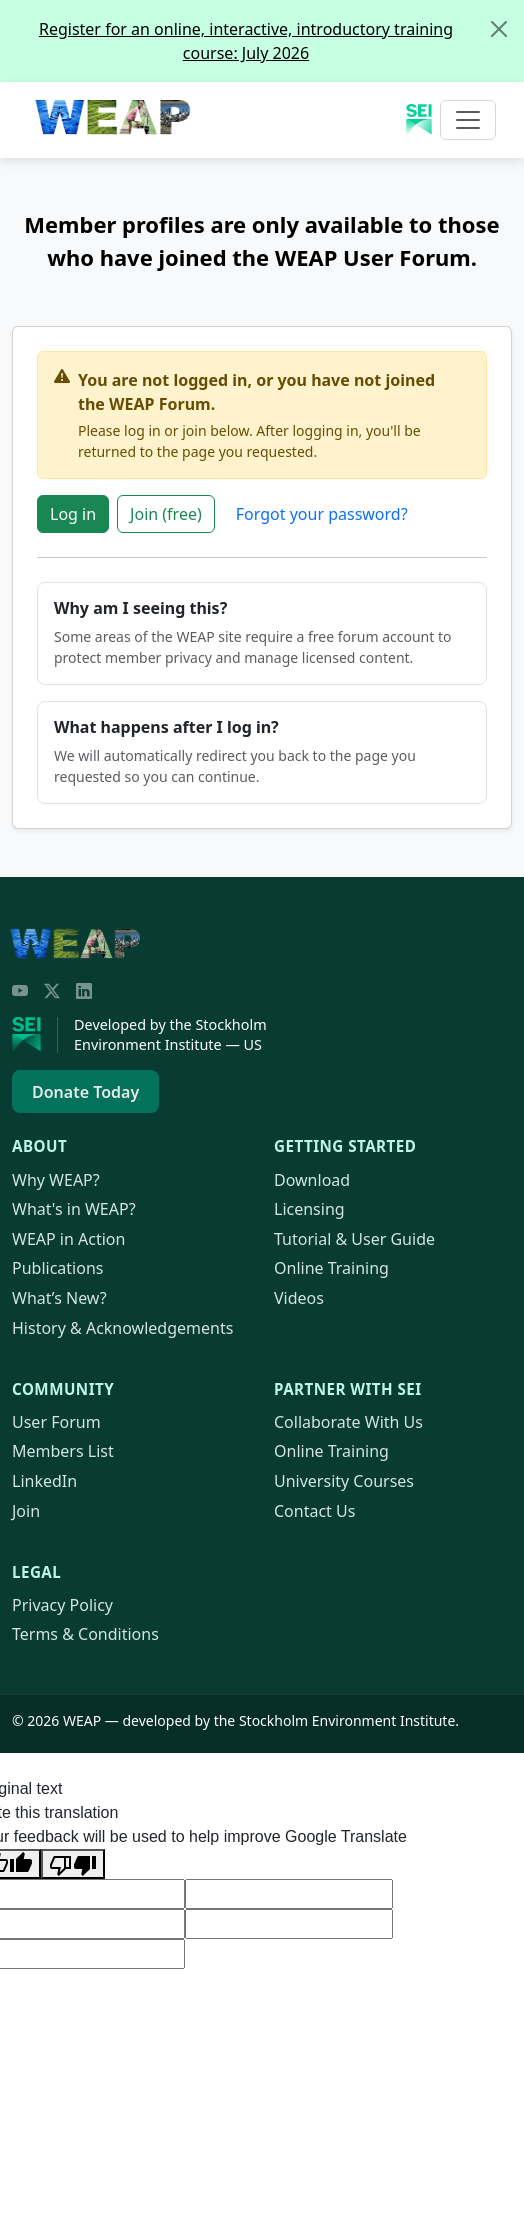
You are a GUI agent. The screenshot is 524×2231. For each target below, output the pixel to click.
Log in (73, 514)
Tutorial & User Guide (354, 1239)
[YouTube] (20, 991)
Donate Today (85, 1092)
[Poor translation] (73, 1864)
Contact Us (314, 1511)
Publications (57, 1268)
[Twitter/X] (52, 991)
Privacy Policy (62, 1605)
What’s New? (59, 1298)
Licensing (309, 1209)
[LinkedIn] (84, 991)
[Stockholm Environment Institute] (35, 1035)
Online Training (331, 1268)
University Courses (344, 1481)
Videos (299, 1298)
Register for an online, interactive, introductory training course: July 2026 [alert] (281, 32)
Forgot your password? (322, 514)
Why (56, 1180)
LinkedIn (44, 1481)
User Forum (56, 1422)
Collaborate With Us (348, 1422)
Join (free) (166, 514)
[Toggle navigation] (468, 120)
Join (26, 1511)
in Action (68, 1239)
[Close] (499, 29)
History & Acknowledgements (122, 1328)
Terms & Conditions (85, 1634)
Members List (63, 1451)
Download (312, 1180)
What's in (74, 1209)
